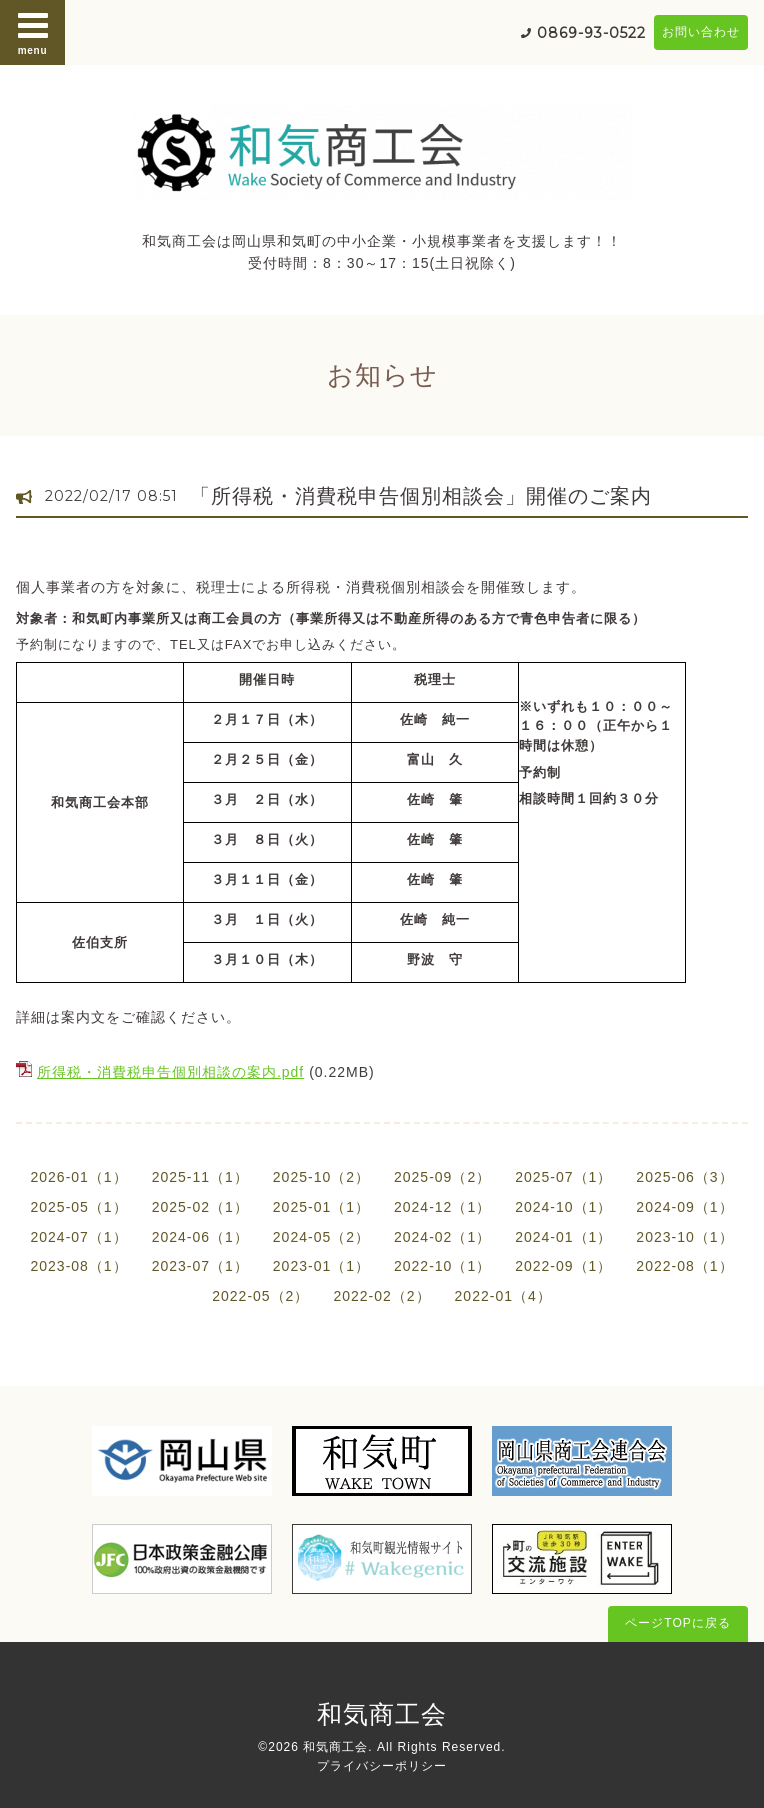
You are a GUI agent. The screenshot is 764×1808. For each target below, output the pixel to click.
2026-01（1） (78, 1177)
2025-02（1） (200, 1207)
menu (33, 32)
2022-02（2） (381, 1296)
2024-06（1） (200, 1237)
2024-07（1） (78, 1237)
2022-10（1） (442, 1266)
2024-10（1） (563, 1207)
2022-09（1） (563, 1266)
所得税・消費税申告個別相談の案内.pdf (170, 1072)
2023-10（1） (684, 1237)
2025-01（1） (321, 1207)
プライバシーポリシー (382, 1766)
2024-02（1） (442, 1237)
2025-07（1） (563, 1177)
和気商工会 (382, 1714)
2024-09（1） (684, 1207)
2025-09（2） (442, 1177)
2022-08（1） (684, 1266)
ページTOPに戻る (677, 1623)
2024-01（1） (563, 1237)
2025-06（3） (684, 1177)
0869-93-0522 (591, 33)
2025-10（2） (321, 1177)
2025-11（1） (200, 1177)
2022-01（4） (503, 1296)
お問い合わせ (701, 32)
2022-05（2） (260, 1296)
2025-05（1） (78, 1207)
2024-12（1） (442, 1207)
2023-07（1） (200, 1266)
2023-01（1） (321, 1266)
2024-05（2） (321, 1237)
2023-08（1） (78, 1266)
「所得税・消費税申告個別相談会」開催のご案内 (421, 496)
